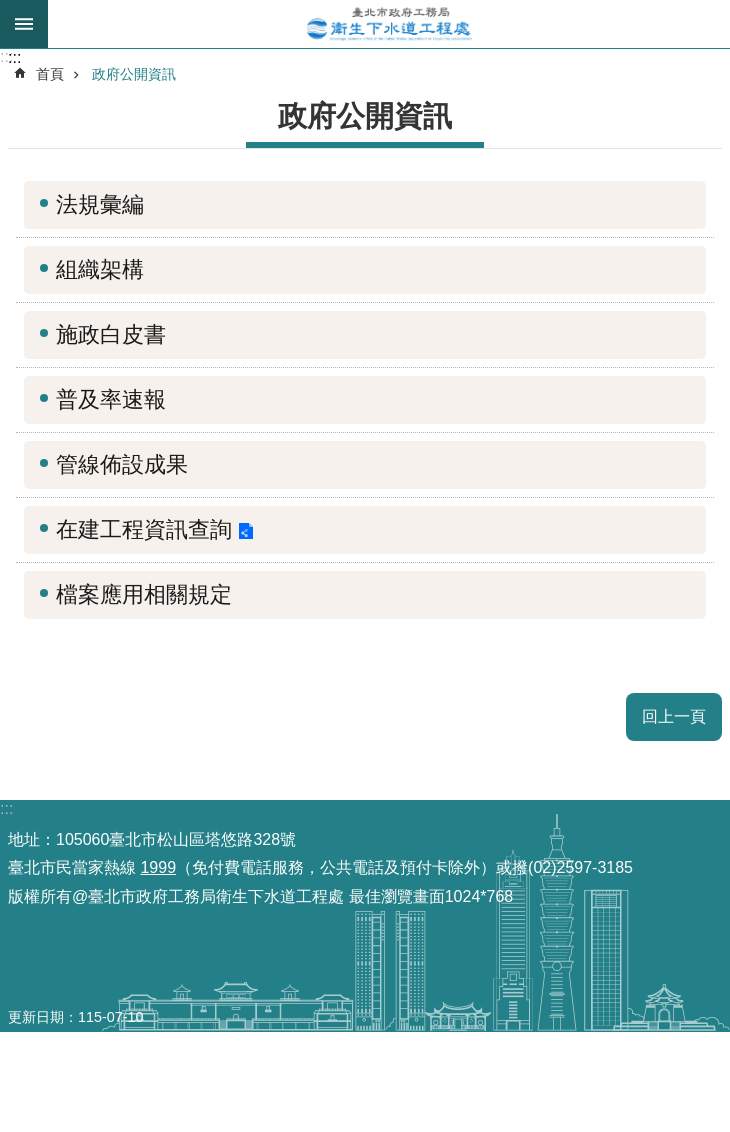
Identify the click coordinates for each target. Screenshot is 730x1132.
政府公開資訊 (134, 74)
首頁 (50, 74)
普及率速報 (111, 399)
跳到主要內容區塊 (10, 10)
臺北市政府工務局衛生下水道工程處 (389, 24)
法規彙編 (100, 204)
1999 (158, 867)
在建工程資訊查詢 (144, 529)
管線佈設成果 (122, 464)
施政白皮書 (111, 334)
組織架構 (100, 269)
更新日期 (36, 1017)
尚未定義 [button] (24, 24)
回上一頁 (674, 716)
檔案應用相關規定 (144, 594)
